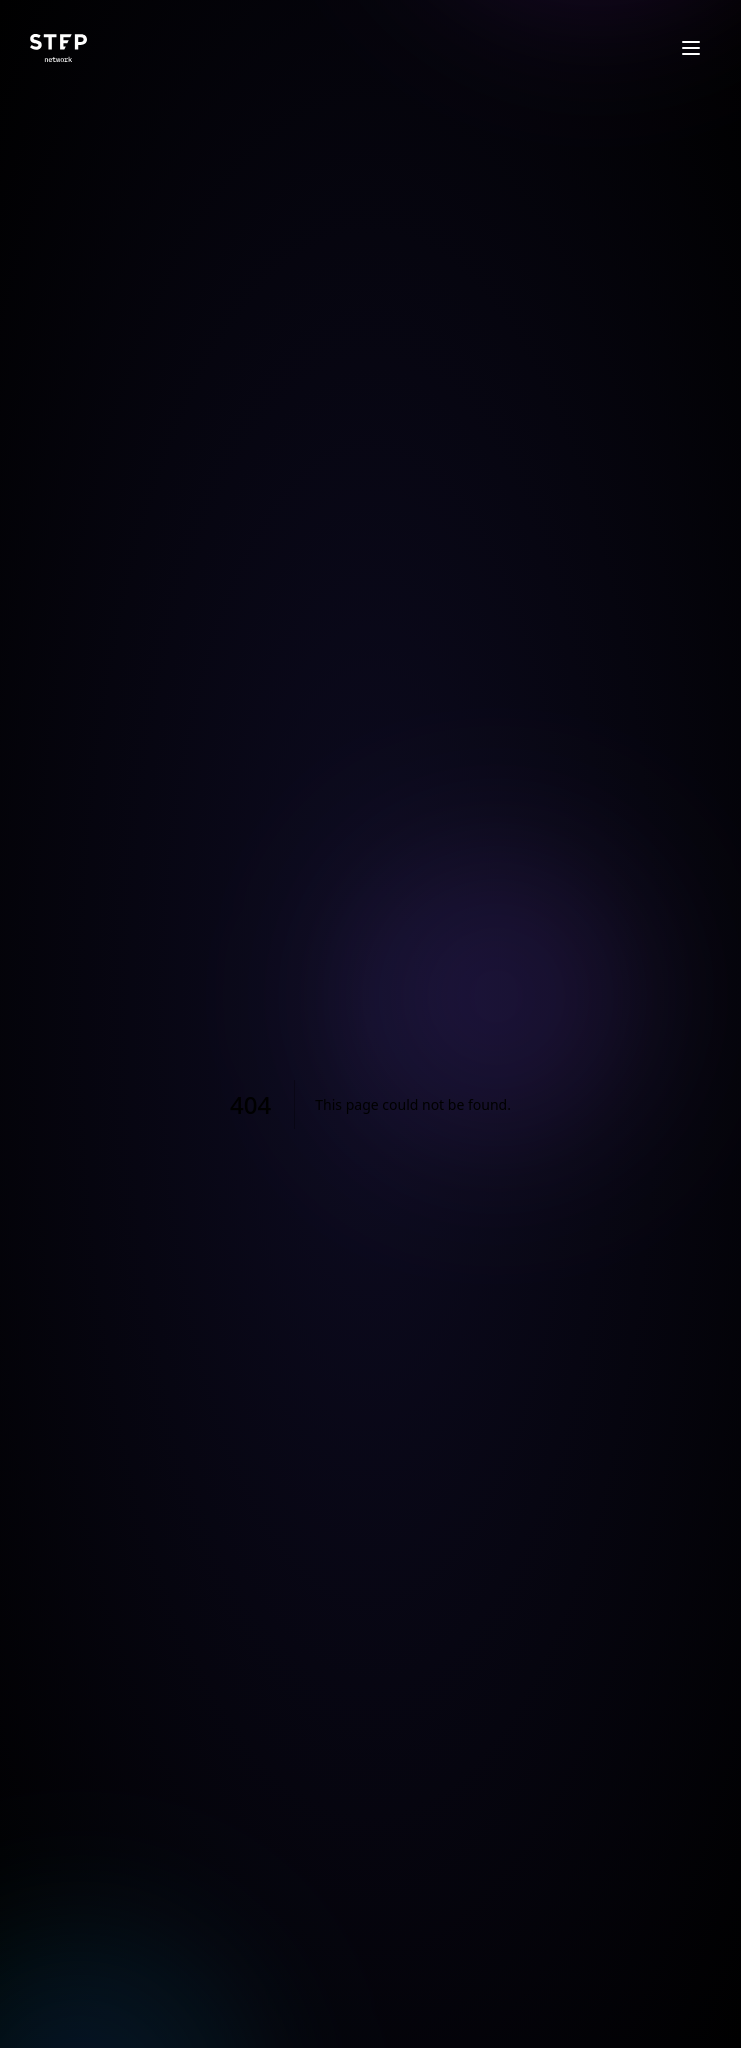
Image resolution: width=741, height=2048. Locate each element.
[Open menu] (691, 48)
